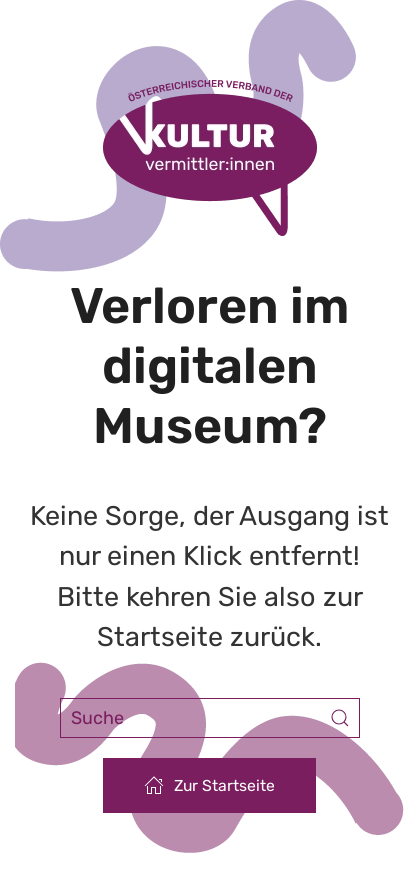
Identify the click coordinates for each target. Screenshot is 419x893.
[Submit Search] (340, 718)
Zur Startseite (209, 785)
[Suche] (210, 718)
